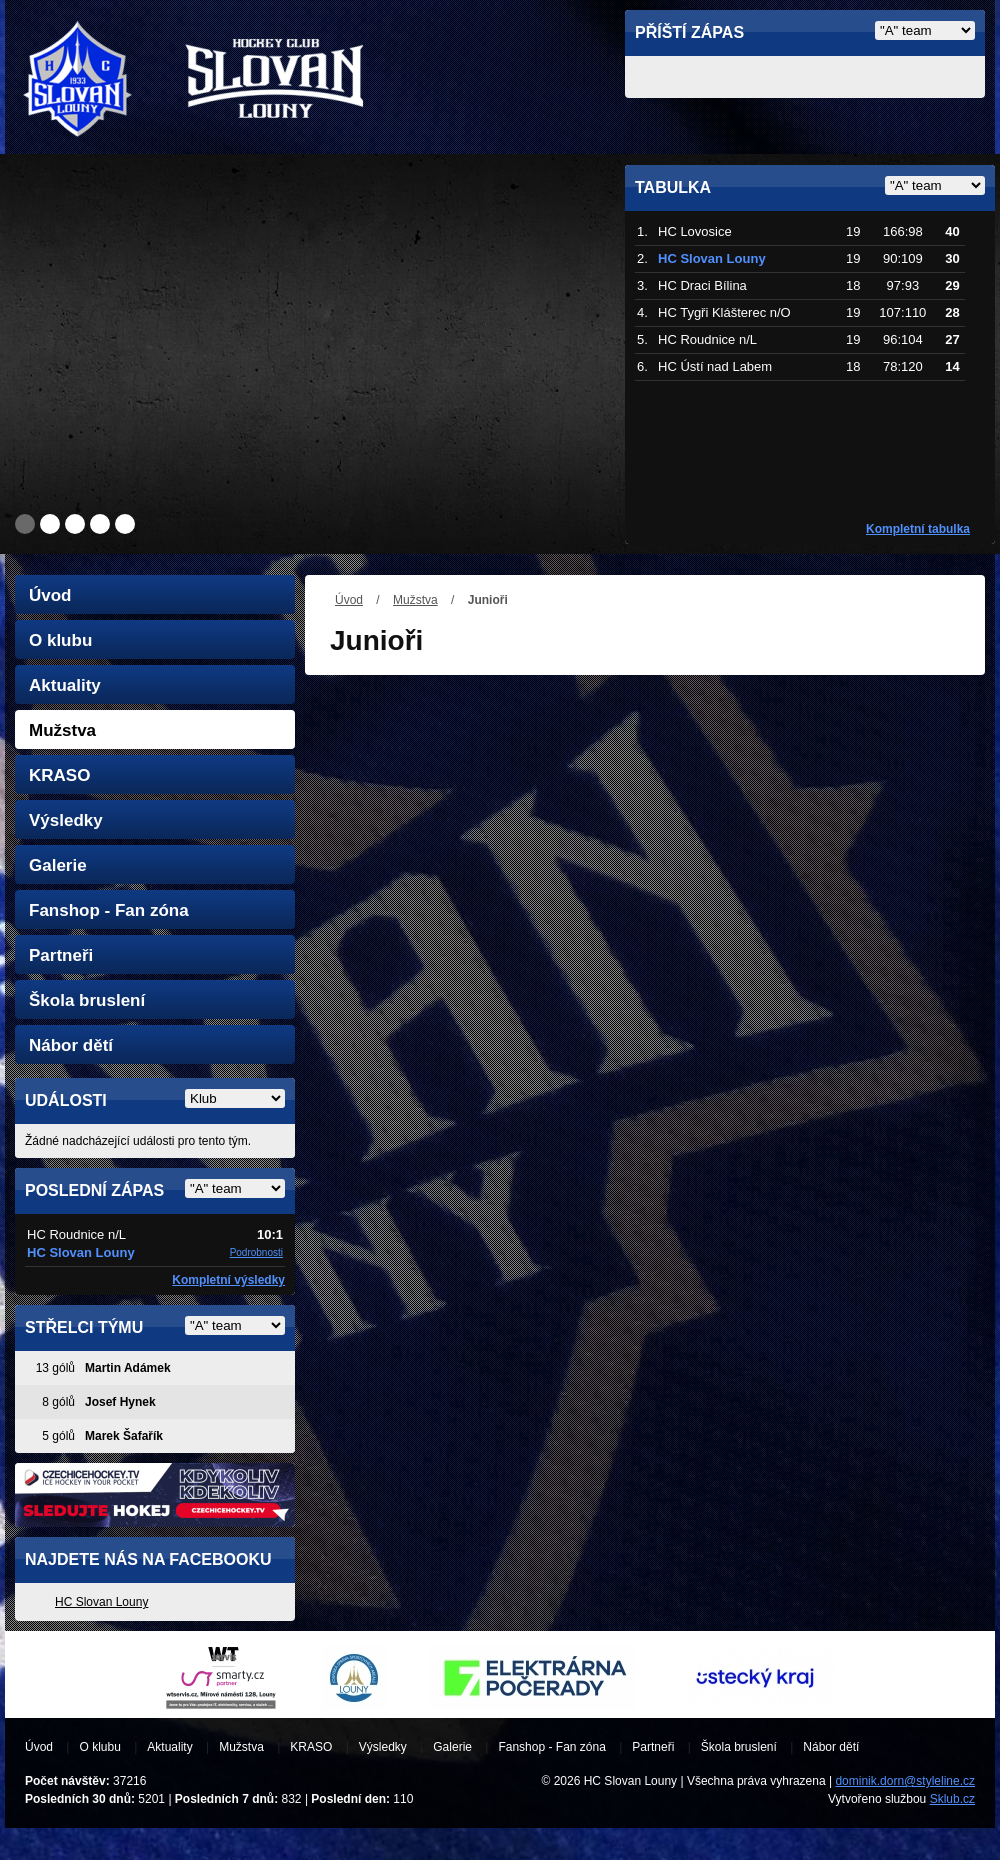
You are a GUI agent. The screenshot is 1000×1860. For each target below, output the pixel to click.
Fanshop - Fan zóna (109, 910)
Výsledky (66, 820)
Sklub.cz (952, 1799)
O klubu (60, 640)
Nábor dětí (71, 1045)
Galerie (58, 865)
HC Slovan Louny (101, 1602)
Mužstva (415, 600)
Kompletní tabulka (918, 529)
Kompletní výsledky (228, 1280)
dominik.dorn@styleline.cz (905, 1781)
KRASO (59, 775)
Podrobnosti (256, 1252)
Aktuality (65, 685)
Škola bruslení (87, 1000)
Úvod (349, 600)
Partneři (61, 955)
